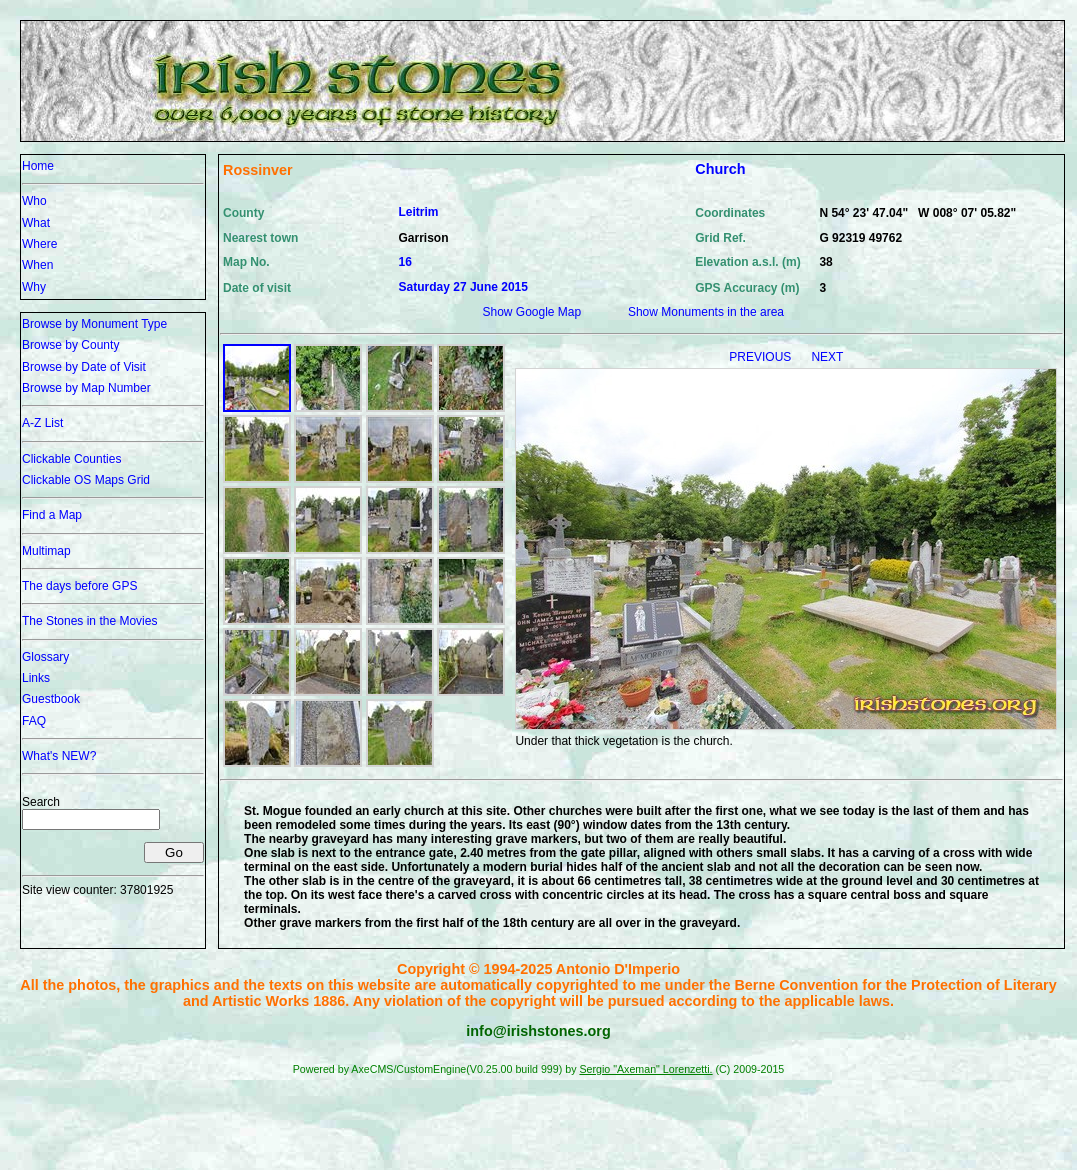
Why (34, 287)
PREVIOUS (761, 357)
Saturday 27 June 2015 (463, 287)
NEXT (827, 357)
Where (39, 244)
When (37, 265)
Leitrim (419, 212)
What (36, 223)
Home (38, 166)
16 (405, 262)
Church (720, 169)
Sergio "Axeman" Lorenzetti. (645, 1069)
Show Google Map (531, 312)
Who (34, 201)
